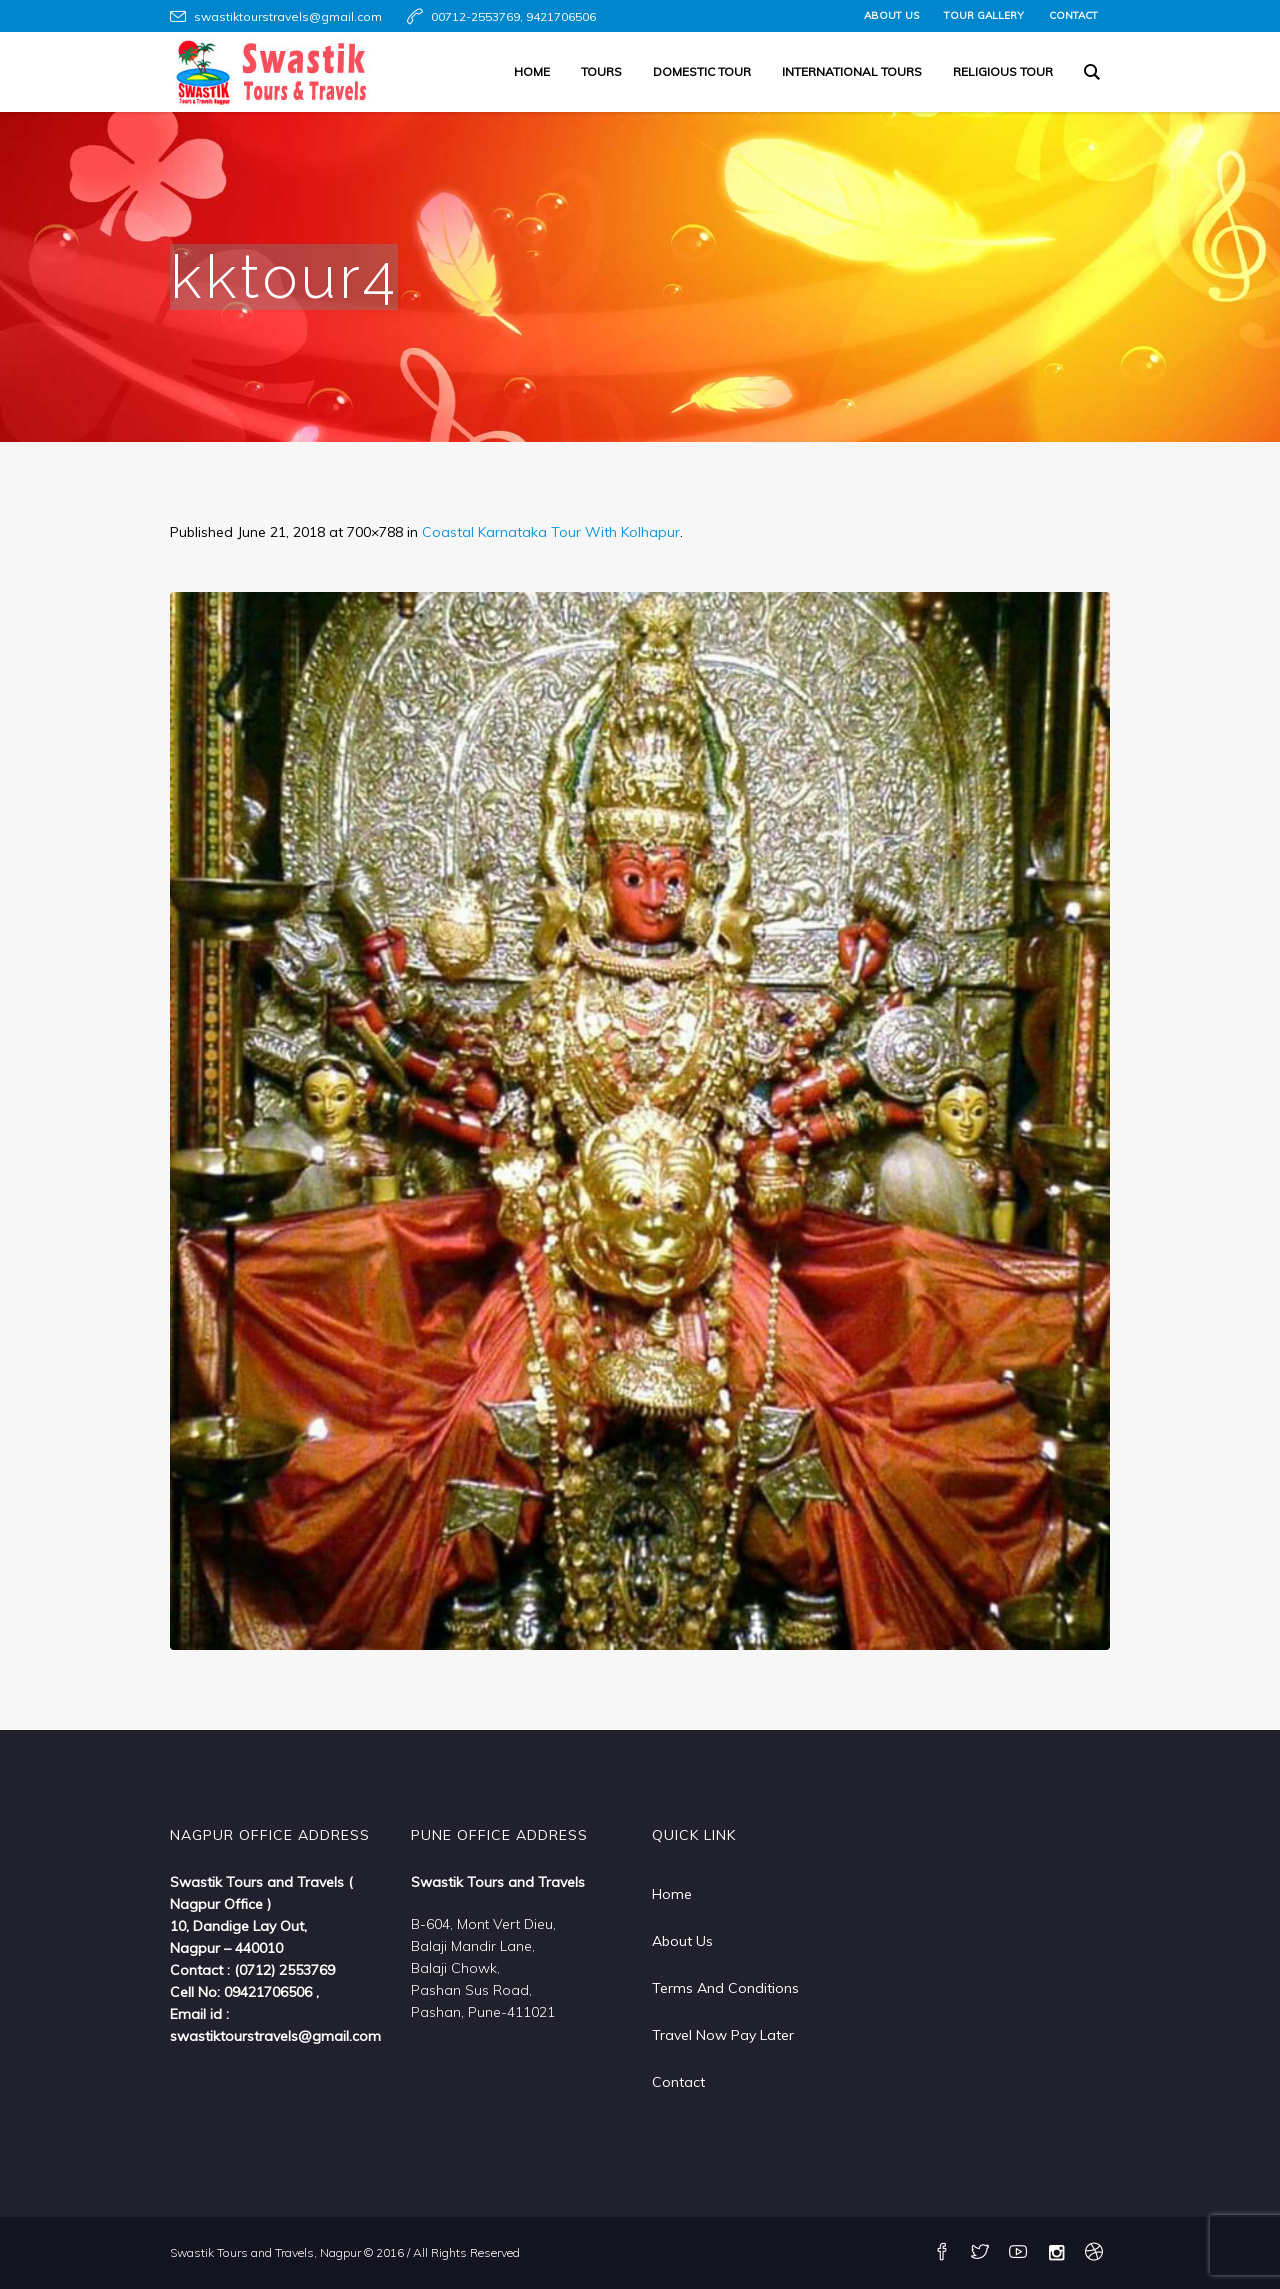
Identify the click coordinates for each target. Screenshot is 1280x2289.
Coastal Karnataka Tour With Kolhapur (551, 532)
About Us (682, 1941)
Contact (678, 2082)
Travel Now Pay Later (723, 2035)
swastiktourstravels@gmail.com (288, 16)
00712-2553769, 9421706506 (513, 16)
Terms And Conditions (725, 1988)
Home (672, 1894)
